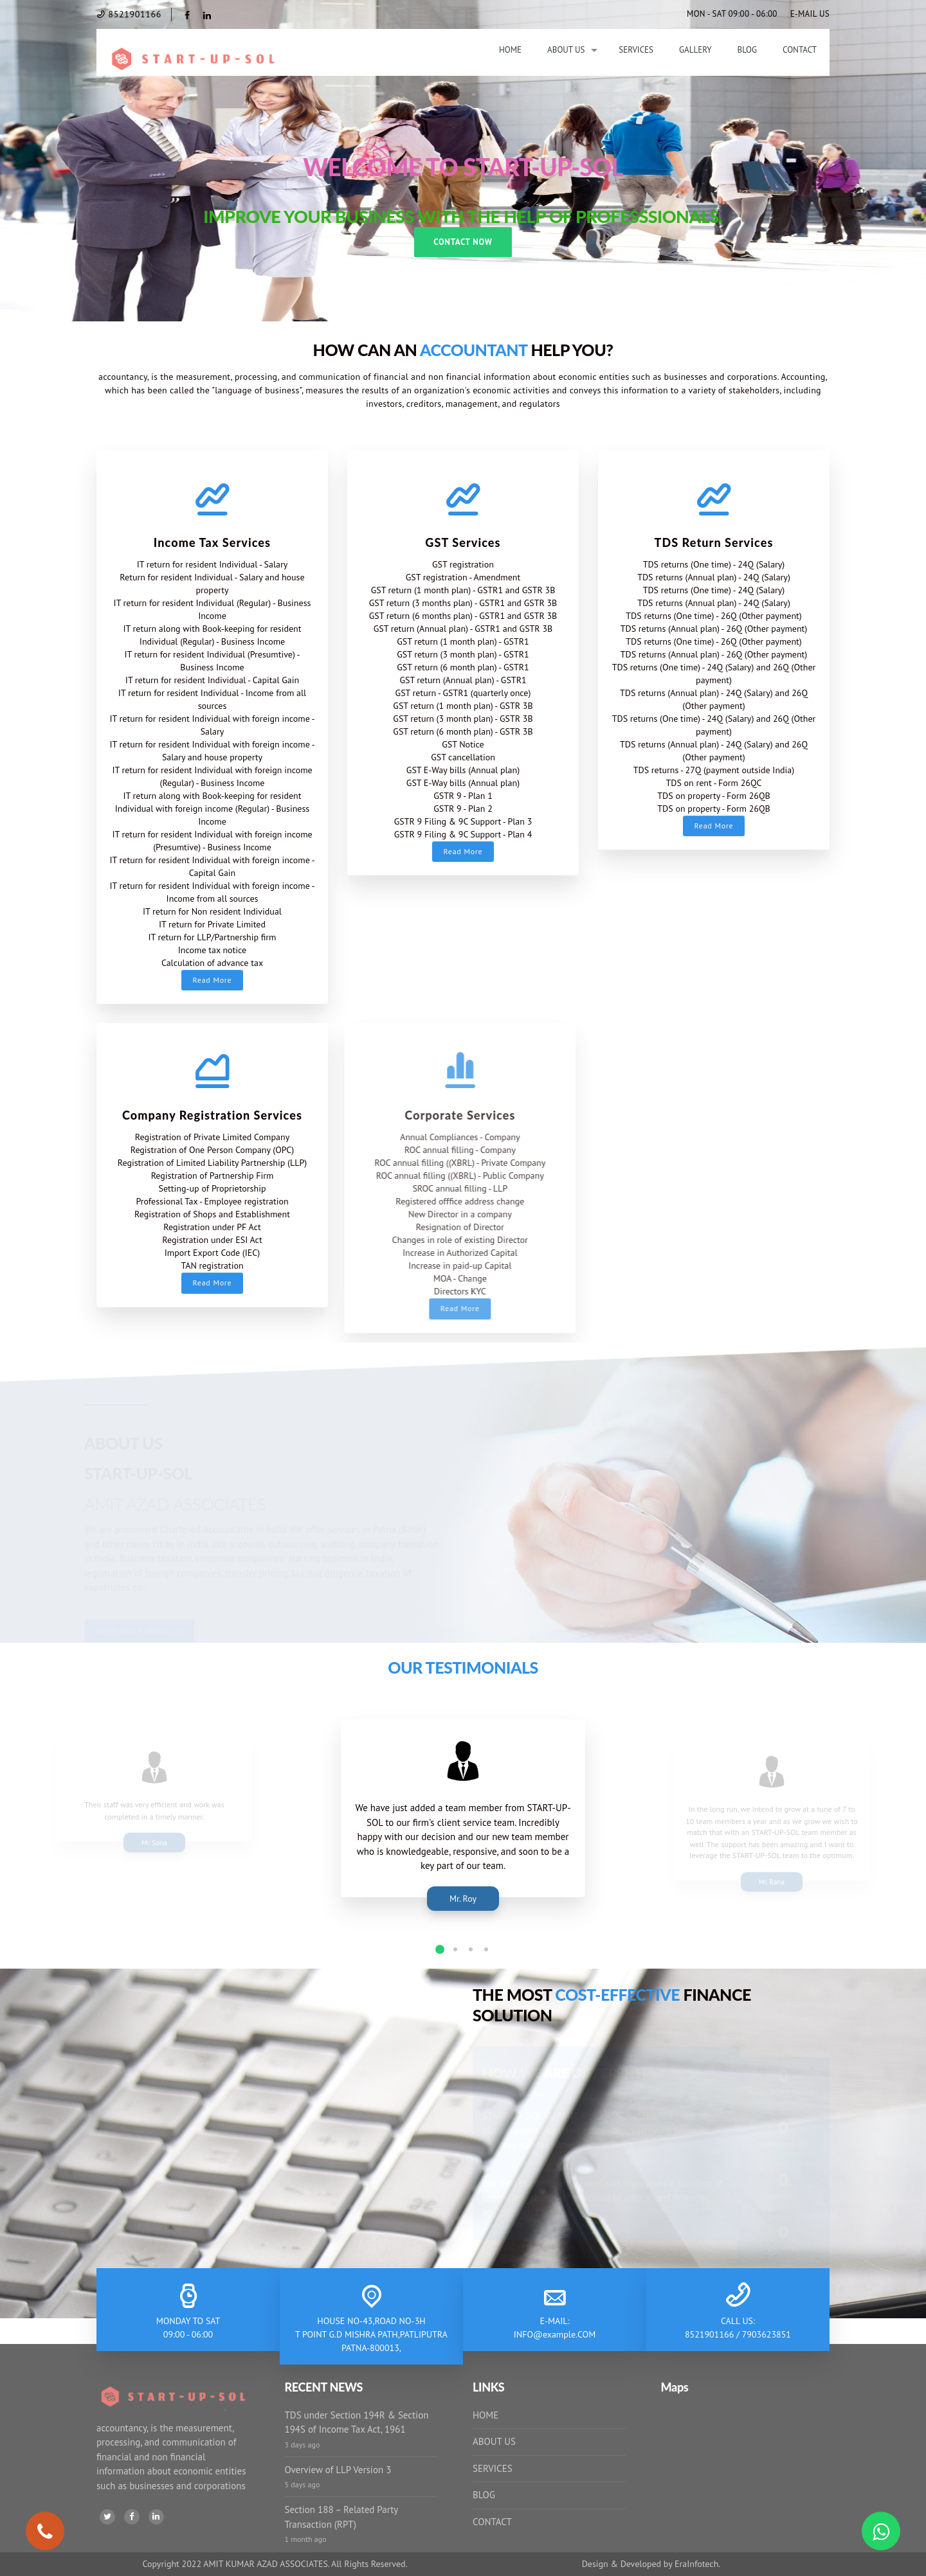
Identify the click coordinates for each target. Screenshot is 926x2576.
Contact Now (462, 242)
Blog (748, 49)
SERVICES (493, 2468)
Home (510, 49)
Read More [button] (212, 980)
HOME (485, 2415)
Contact (800, 49)
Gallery (695, 49)
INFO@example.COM (555, 2334)
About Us (566, 49)
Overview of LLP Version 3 (338, 2470)
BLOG (484, 2495)
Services (636, 49)
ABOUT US (494, 2441)
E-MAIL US (810, 13)
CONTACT (492, 2522)
